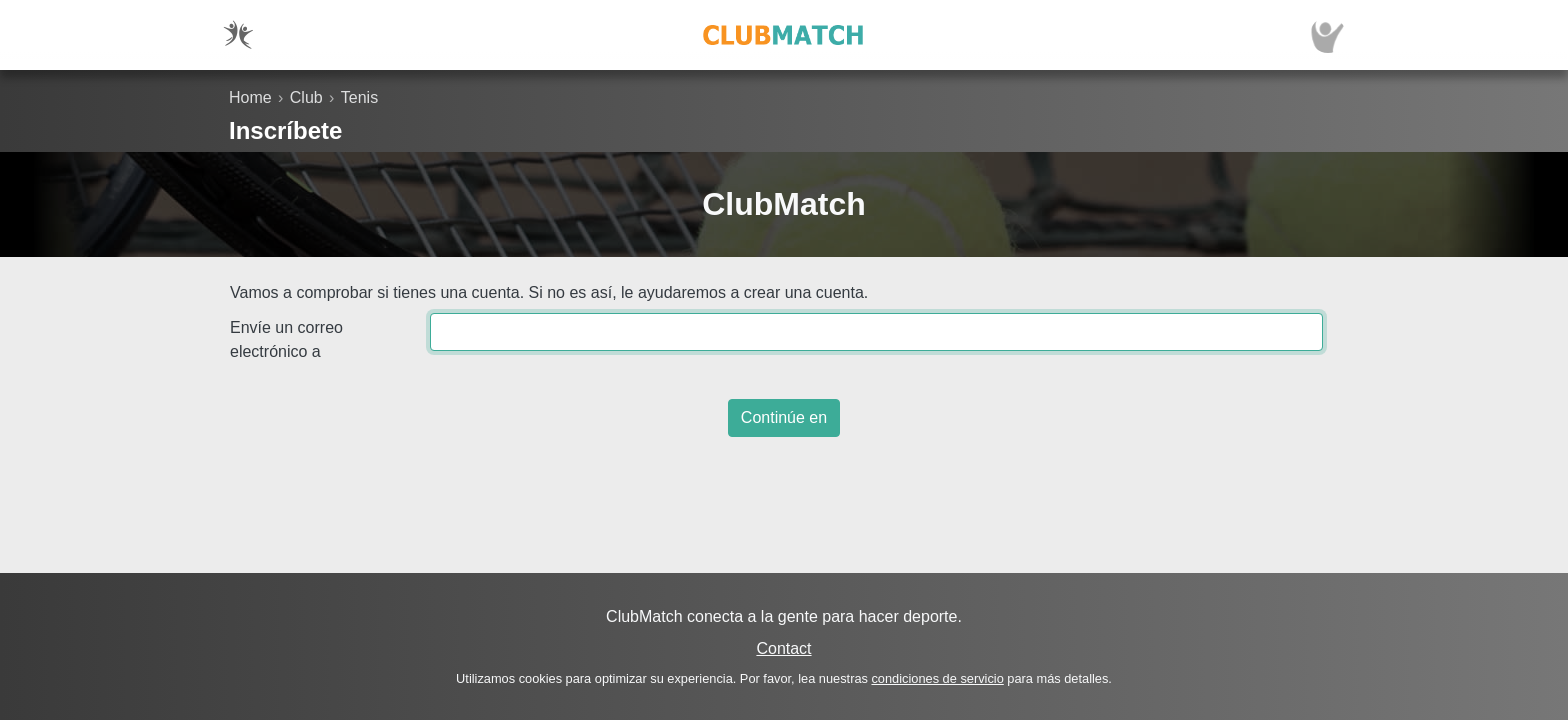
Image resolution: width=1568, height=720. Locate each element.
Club (306, 97)
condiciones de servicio (937, 678)
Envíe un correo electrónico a (286, 339)
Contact (783, 648)
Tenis (359, 97)
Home (250, 97)
